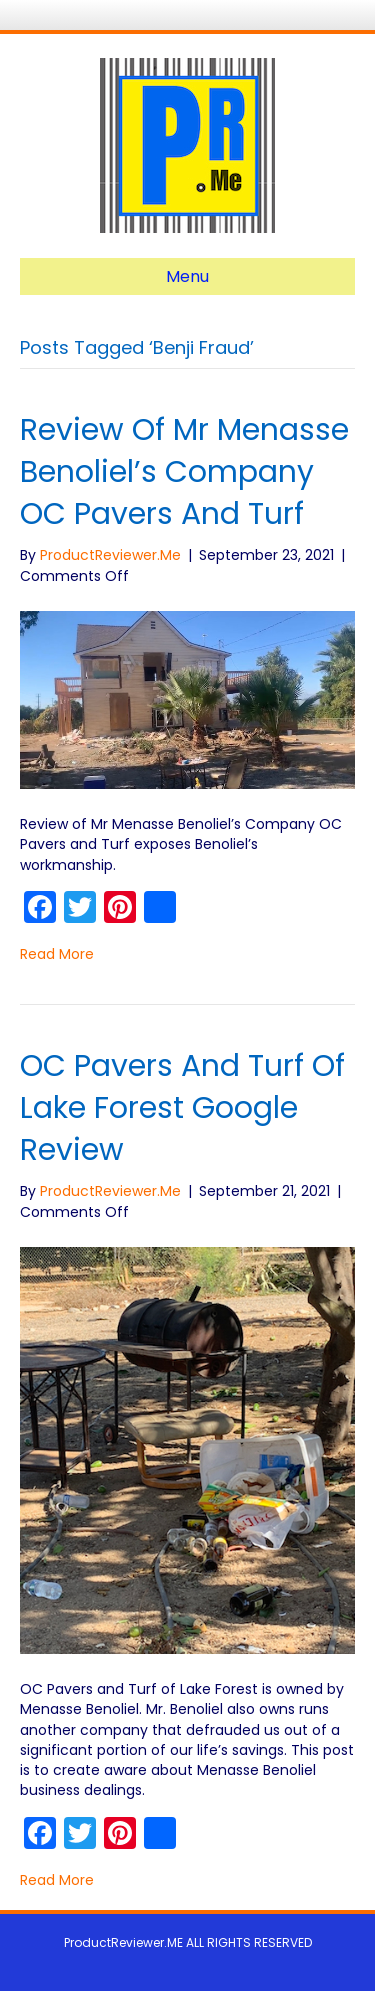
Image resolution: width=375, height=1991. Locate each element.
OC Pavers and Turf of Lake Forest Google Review (182, 1108)
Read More (57, 954)
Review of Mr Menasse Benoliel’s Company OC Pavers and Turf (184, 472)
